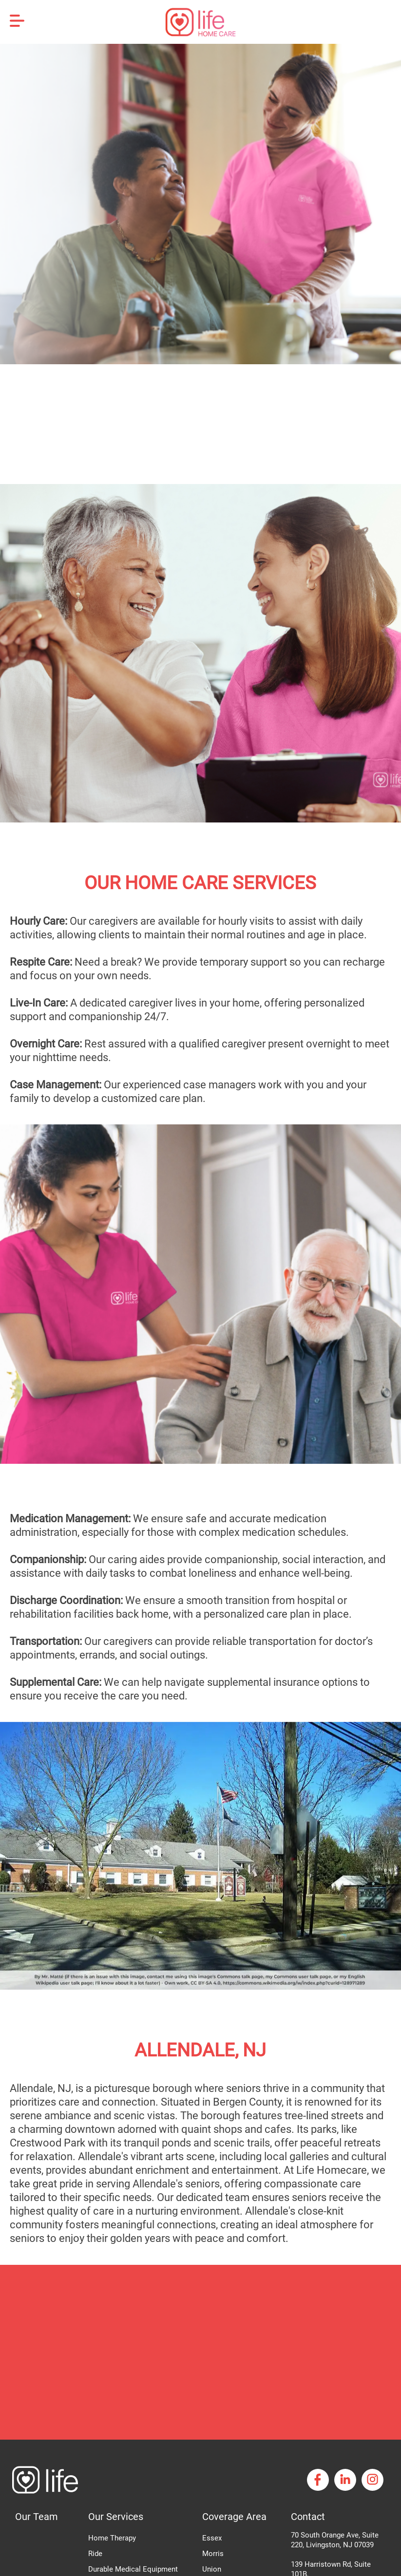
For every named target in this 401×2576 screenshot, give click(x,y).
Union (211, 2569)
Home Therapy (112, 2538)
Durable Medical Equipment (133, 2569)
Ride (95, 2553)
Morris (213, 2553)
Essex (212, 2538)
